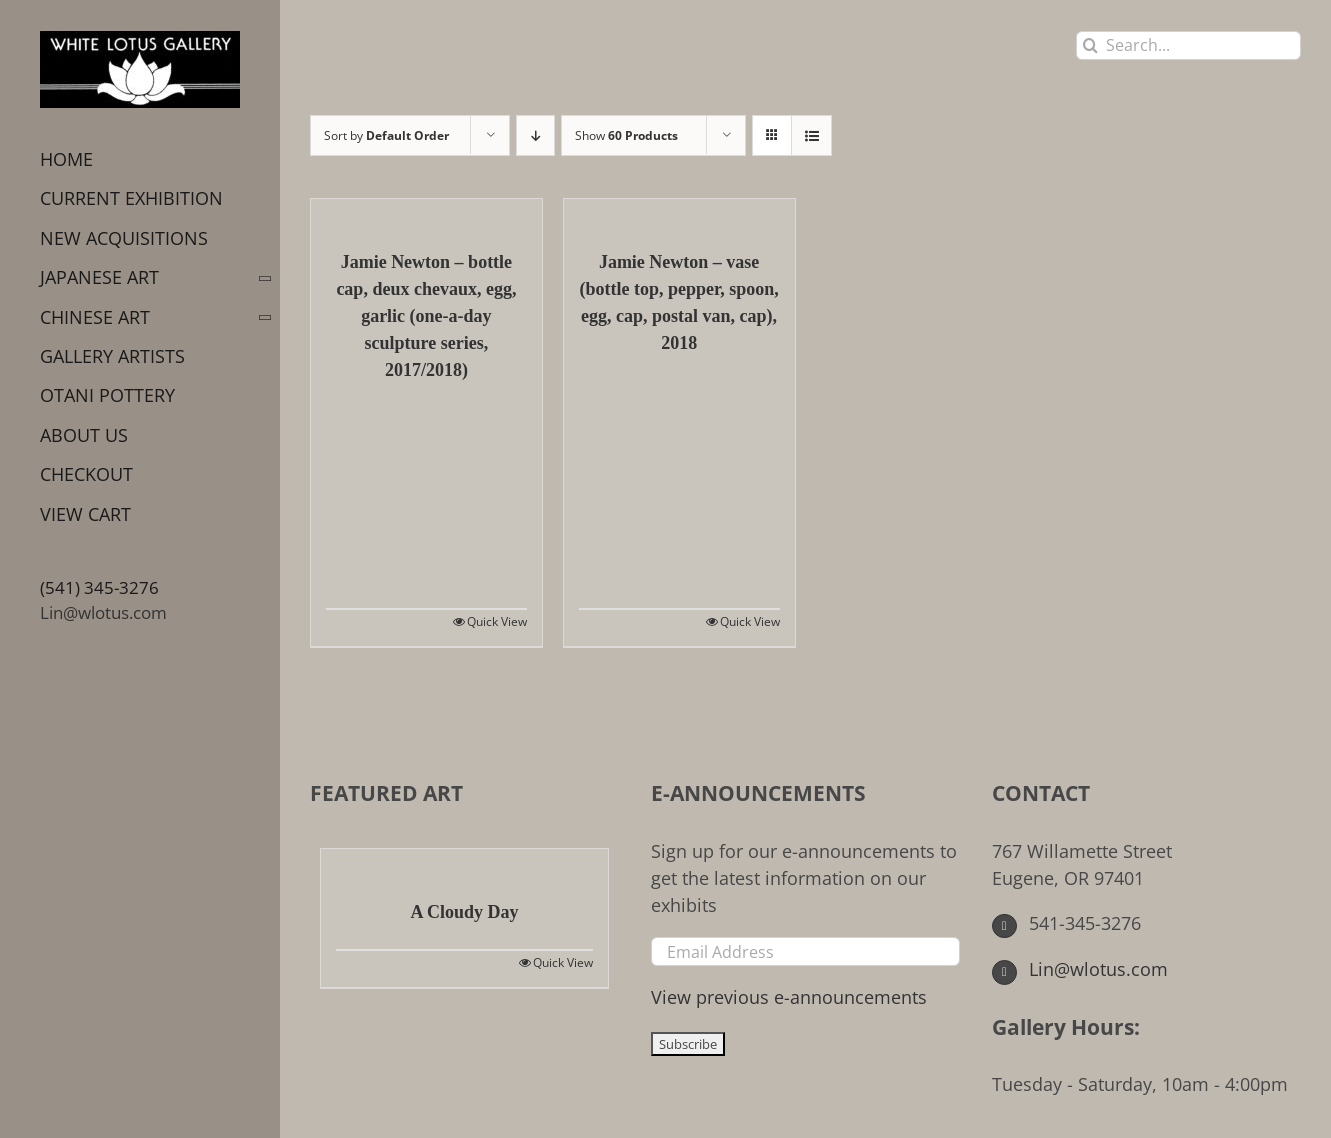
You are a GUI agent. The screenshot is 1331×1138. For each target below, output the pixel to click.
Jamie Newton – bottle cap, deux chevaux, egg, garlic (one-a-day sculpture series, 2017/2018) (426, 316)
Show (626, 135)
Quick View (497, 621)
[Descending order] (535, 135)
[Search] (1090, 45)
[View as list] (811, 135)
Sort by (386, 135)
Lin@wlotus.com (103, 612)
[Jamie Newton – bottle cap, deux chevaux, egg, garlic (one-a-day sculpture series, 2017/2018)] (426, 214)
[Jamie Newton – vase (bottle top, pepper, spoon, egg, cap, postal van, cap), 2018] (679, 214)
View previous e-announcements (789, 997)
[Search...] (1188, 45)
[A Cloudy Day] (464, 864)
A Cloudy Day (464, 912)
